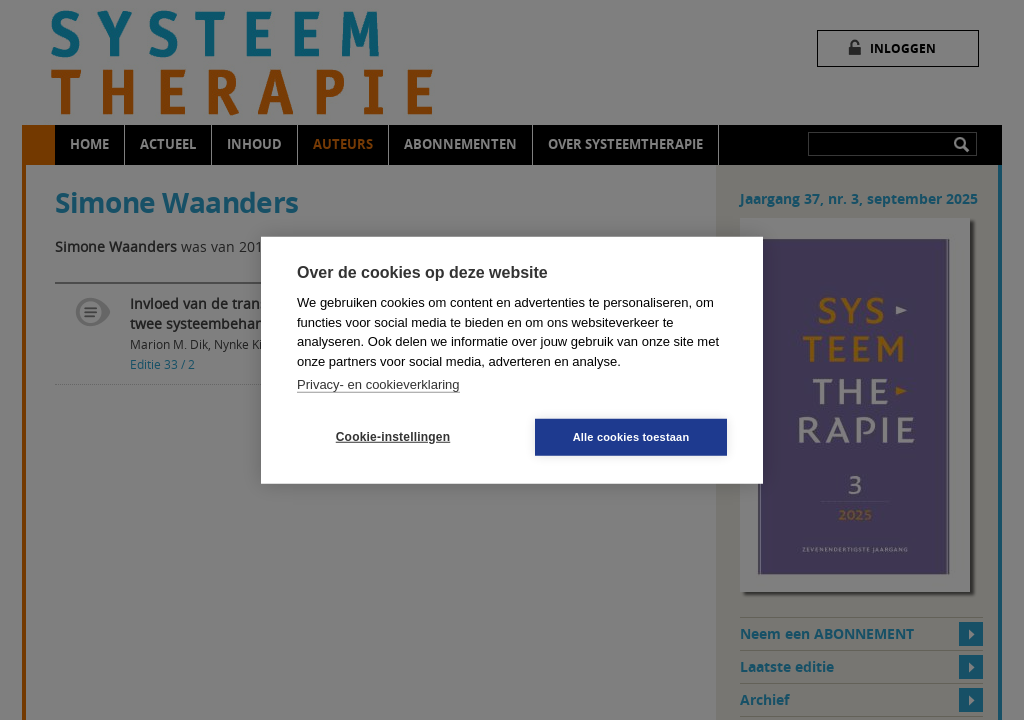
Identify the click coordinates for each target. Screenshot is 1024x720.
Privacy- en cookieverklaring (378, 384)
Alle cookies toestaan (631, 436)
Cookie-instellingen (393, 437)
